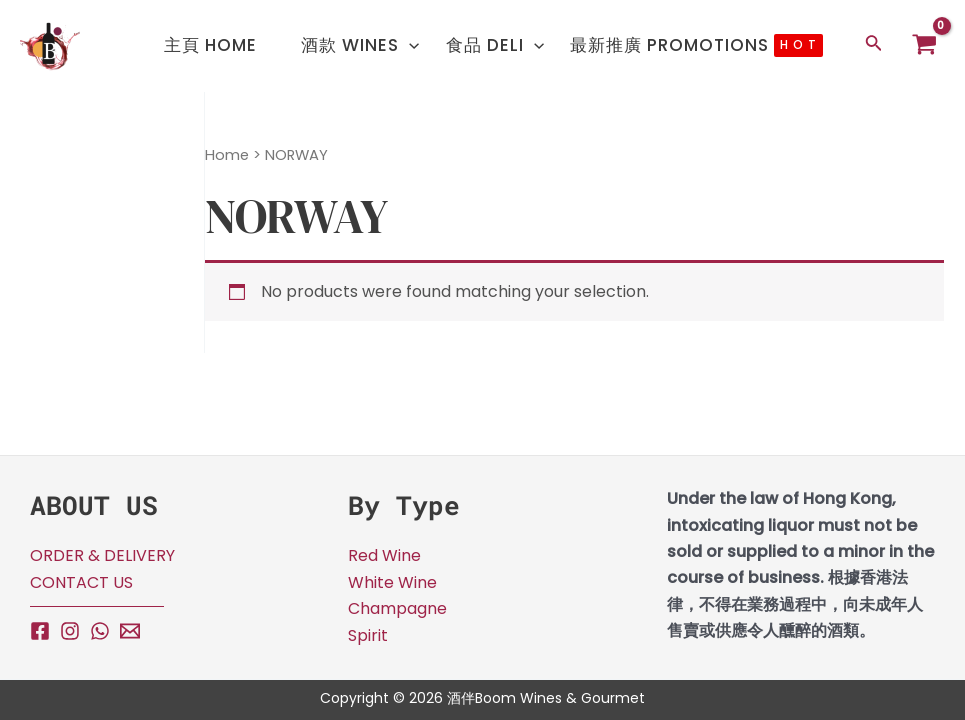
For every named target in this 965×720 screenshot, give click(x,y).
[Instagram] (70, 631)
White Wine (392, 582)
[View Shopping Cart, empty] (924, 46)
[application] (407, 34)
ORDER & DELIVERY (102, 555)
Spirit (368, 635)
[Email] (130, 631)
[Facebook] (40, 631)
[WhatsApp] (100, 631)
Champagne (397, 608)
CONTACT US (81, 582)
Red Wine (384, 555)
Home (227, 155)
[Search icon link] (875, 46)
